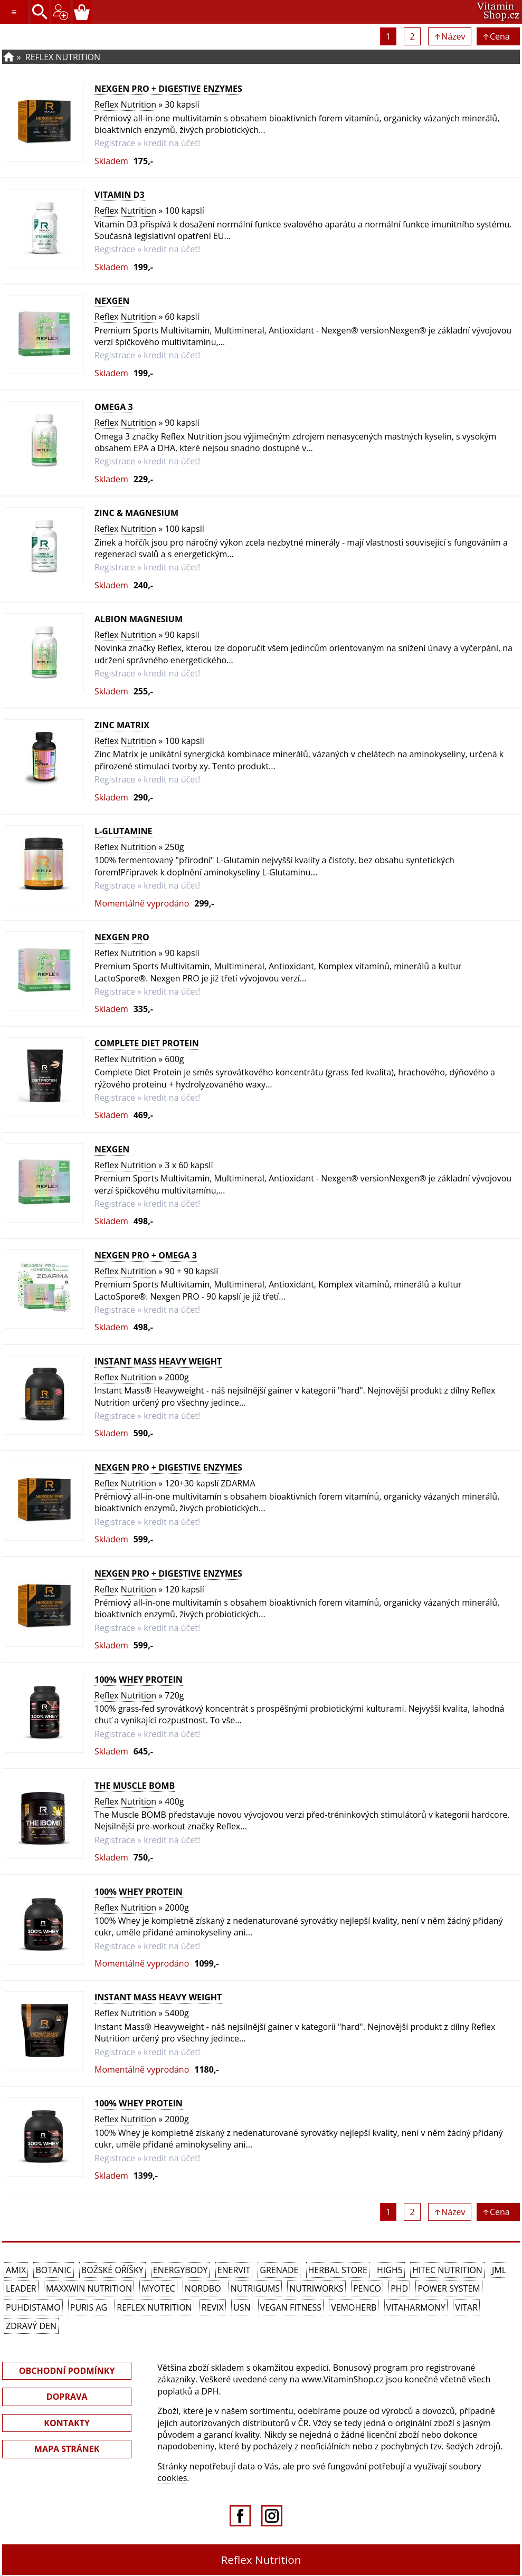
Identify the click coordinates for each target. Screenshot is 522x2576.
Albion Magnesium (138, 619)
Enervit (234, 2270)
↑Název (450, 36)
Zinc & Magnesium (136, 513)
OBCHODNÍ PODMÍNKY (67, 2371)
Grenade (279, 2270)
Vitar (466, 2307)
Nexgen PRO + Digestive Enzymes (168, 88)
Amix (16, 2270)
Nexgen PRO (121, 937)
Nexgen (111, 301)
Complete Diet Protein (146, 1043)
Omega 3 (113, 407)
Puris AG (88, 2307)
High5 (390, 2270)
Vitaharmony (416, 2307)
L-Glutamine (123, 831)
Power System (448, 2288)
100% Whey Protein (138, 1679)
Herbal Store (337, 2270)
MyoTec (158, 2288)
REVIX (213, 2307)
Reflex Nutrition (62, 57)
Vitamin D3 (119, 195)
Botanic (53, 2270)
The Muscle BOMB (134, 1785)
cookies (172, 2478)
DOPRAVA (67, 2396)
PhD (399, 2288)
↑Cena (498, 36)
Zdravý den (31, 2326)
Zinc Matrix (121, 725)
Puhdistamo (33, 2307)
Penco (367, 2288)
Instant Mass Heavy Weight (158, 1361)
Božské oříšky (112, 2270)
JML (499, 2270)
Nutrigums (255, 2288)
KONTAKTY (67, 2423)
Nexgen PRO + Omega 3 (145, 1255)
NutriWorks (316, 2288)
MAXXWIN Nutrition (89, 2288)
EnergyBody (180, 2270)
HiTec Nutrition (447, 2270)
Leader (21, 2288)
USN (241, 2307)
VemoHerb (353, 2307)
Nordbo (203, 2288)
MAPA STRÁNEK (67, 2449)
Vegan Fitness (290, 2307)
